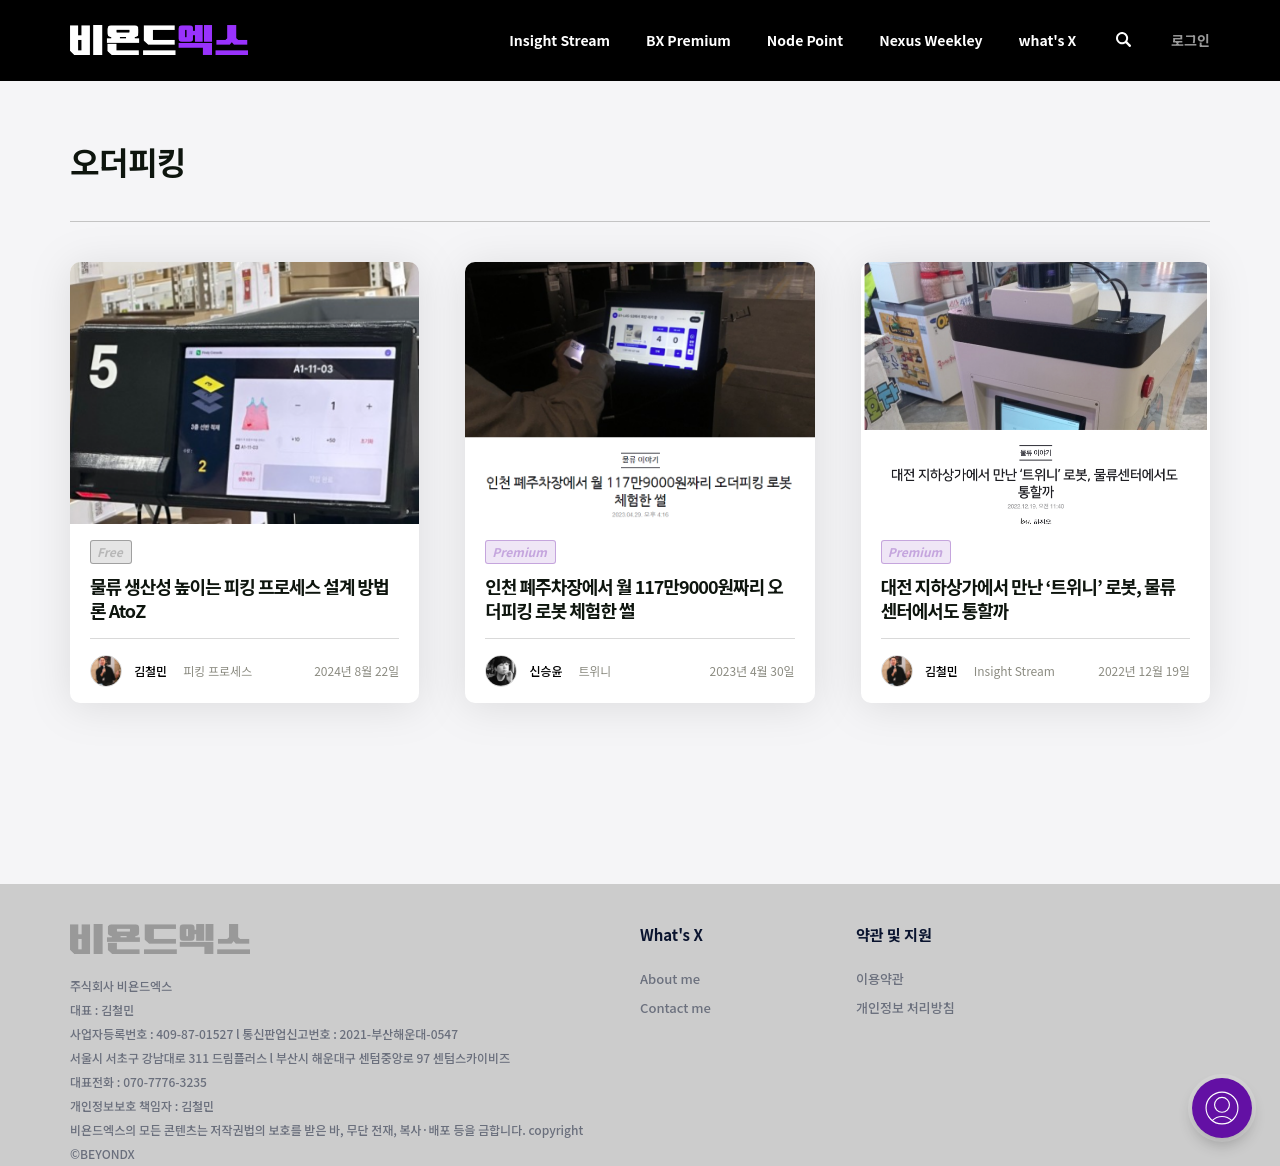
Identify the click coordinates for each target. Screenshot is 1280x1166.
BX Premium (688, 40)
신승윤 (545, 670)
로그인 (1190, 40)
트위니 (594, 670)
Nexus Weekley (930, 40)
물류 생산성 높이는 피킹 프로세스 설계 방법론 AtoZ (239, 598)
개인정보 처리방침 (905, 1007)
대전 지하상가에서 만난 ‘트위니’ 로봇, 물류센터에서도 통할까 (1028, 598)
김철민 (150, 670)
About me (670, 978)
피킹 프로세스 (217, 670)
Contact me (675, 1007)
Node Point (805, 40)
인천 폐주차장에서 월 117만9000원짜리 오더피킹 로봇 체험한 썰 (634, 598)
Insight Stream (559, 40)
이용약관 (880, 978)
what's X (1047, 40)
